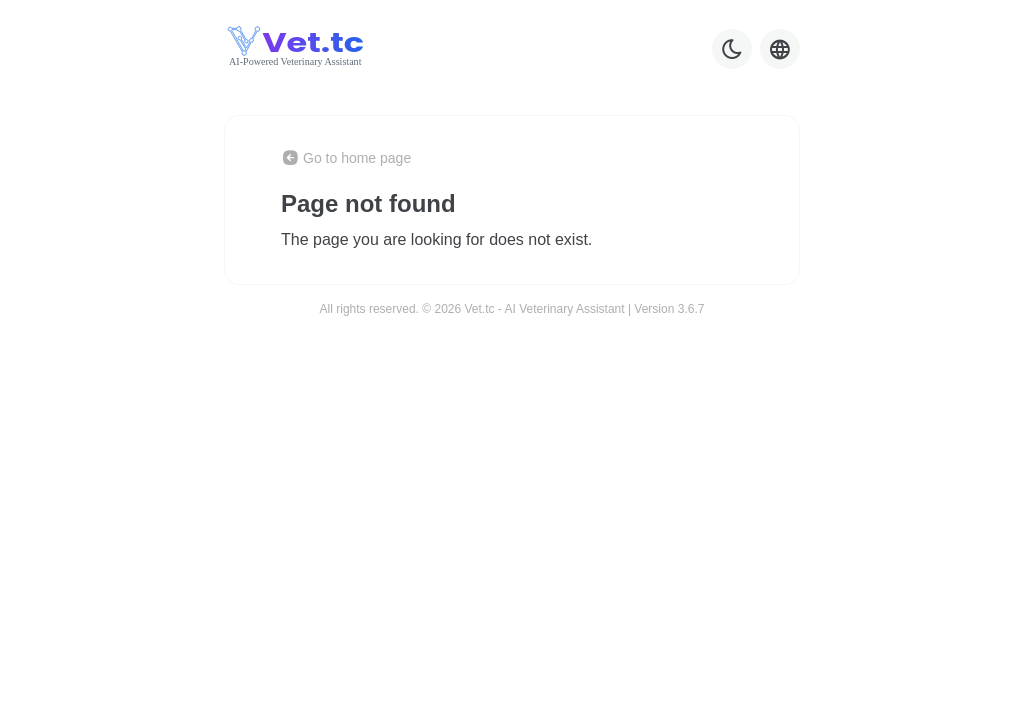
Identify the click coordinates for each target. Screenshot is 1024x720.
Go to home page (346, 158)
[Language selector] (780, 49)
